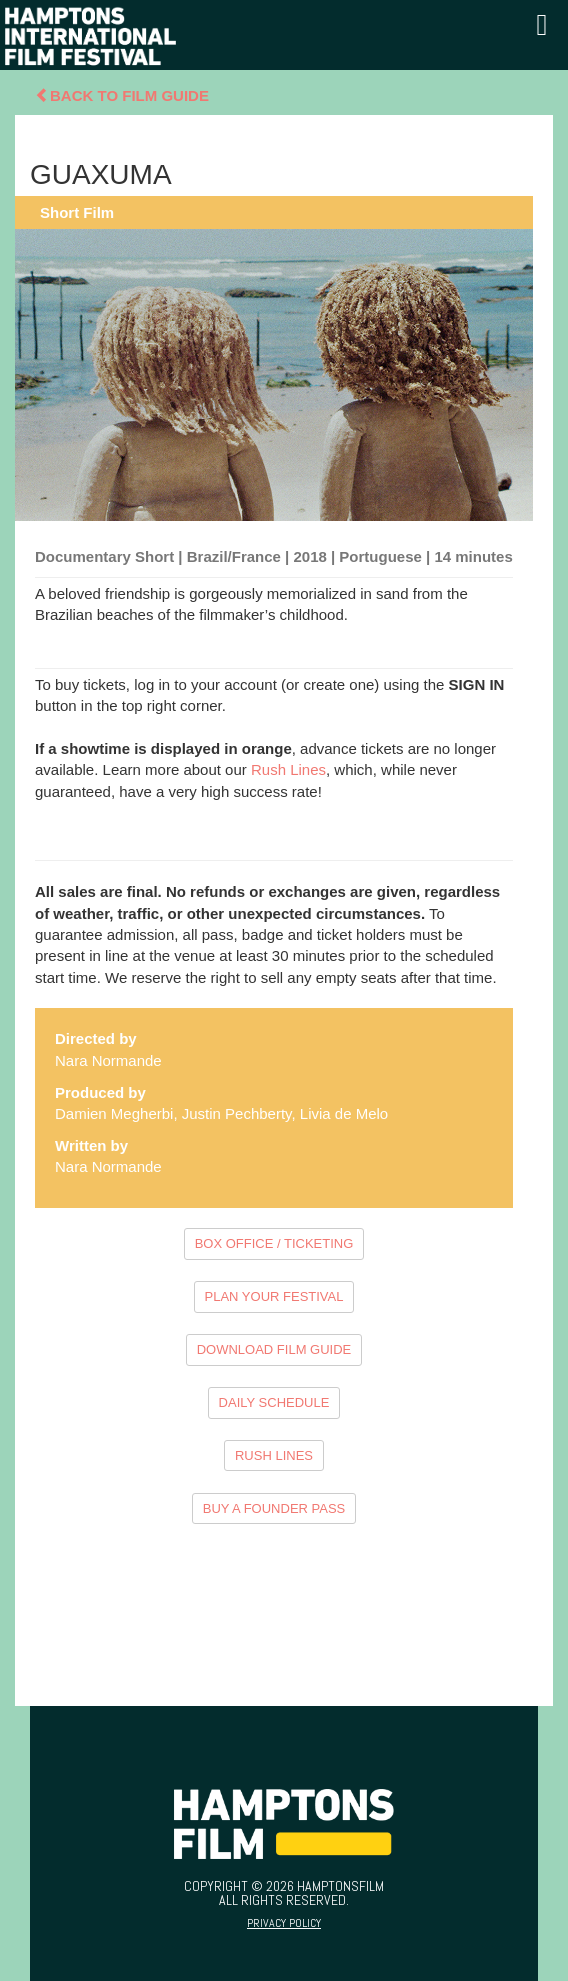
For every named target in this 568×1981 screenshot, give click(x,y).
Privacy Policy (284, 1923)
